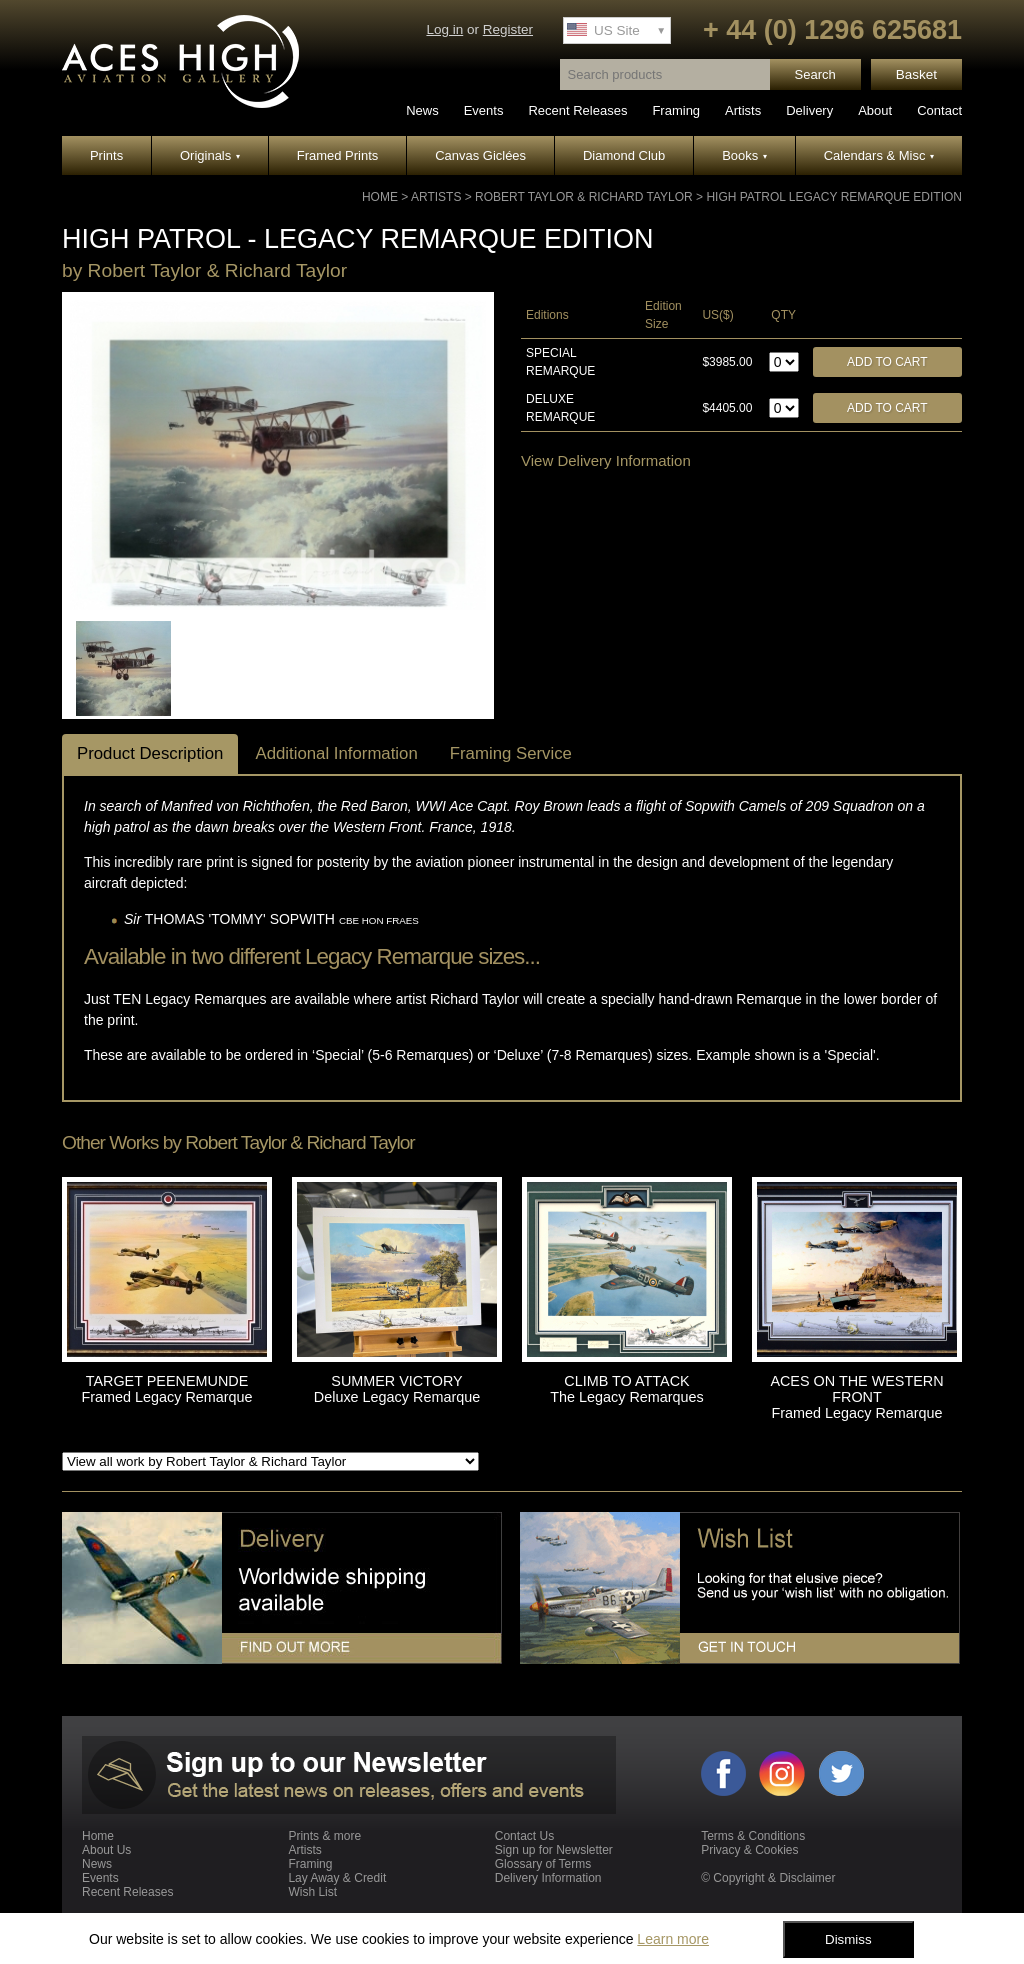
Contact (939, 110)
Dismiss (848, 1939)
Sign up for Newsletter (554, 1850)
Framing (676, 110)
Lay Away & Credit (337, 1878)
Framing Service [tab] (511, 753)
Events (484, 110)
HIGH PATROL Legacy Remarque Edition (834, 197)
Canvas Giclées (480, 155)
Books (744, 155)
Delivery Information (548, 1878)
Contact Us (524, 1836)
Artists (743, 110)
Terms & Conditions (753, 1836)
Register (508, 29)
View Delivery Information (606, 460)
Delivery (809, 110)
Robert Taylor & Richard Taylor (584, 197)
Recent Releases (577, 110)
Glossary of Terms (543, 1864)
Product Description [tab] (150, 753)
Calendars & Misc (879, 155)
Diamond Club (624, 155)
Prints (106, 155)
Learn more (673, 1939)
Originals (210, 155)
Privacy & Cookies (749, 1850)
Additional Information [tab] (336, 753)
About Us (106, 1850)
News (422, 110)
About (875, 110)
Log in (444, 29)
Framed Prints (338, 155)
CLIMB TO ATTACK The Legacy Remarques (627, 1389)
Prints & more (324, 1836)
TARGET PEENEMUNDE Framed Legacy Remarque (166, 1389)
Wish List (312, 1892)
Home (380, 197)
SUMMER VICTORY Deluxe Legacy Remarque (397, 1389)
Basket (916, 74)
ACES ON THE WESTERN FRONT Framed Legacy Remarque (856, 1397)
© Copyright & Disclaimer (768, 1878)
